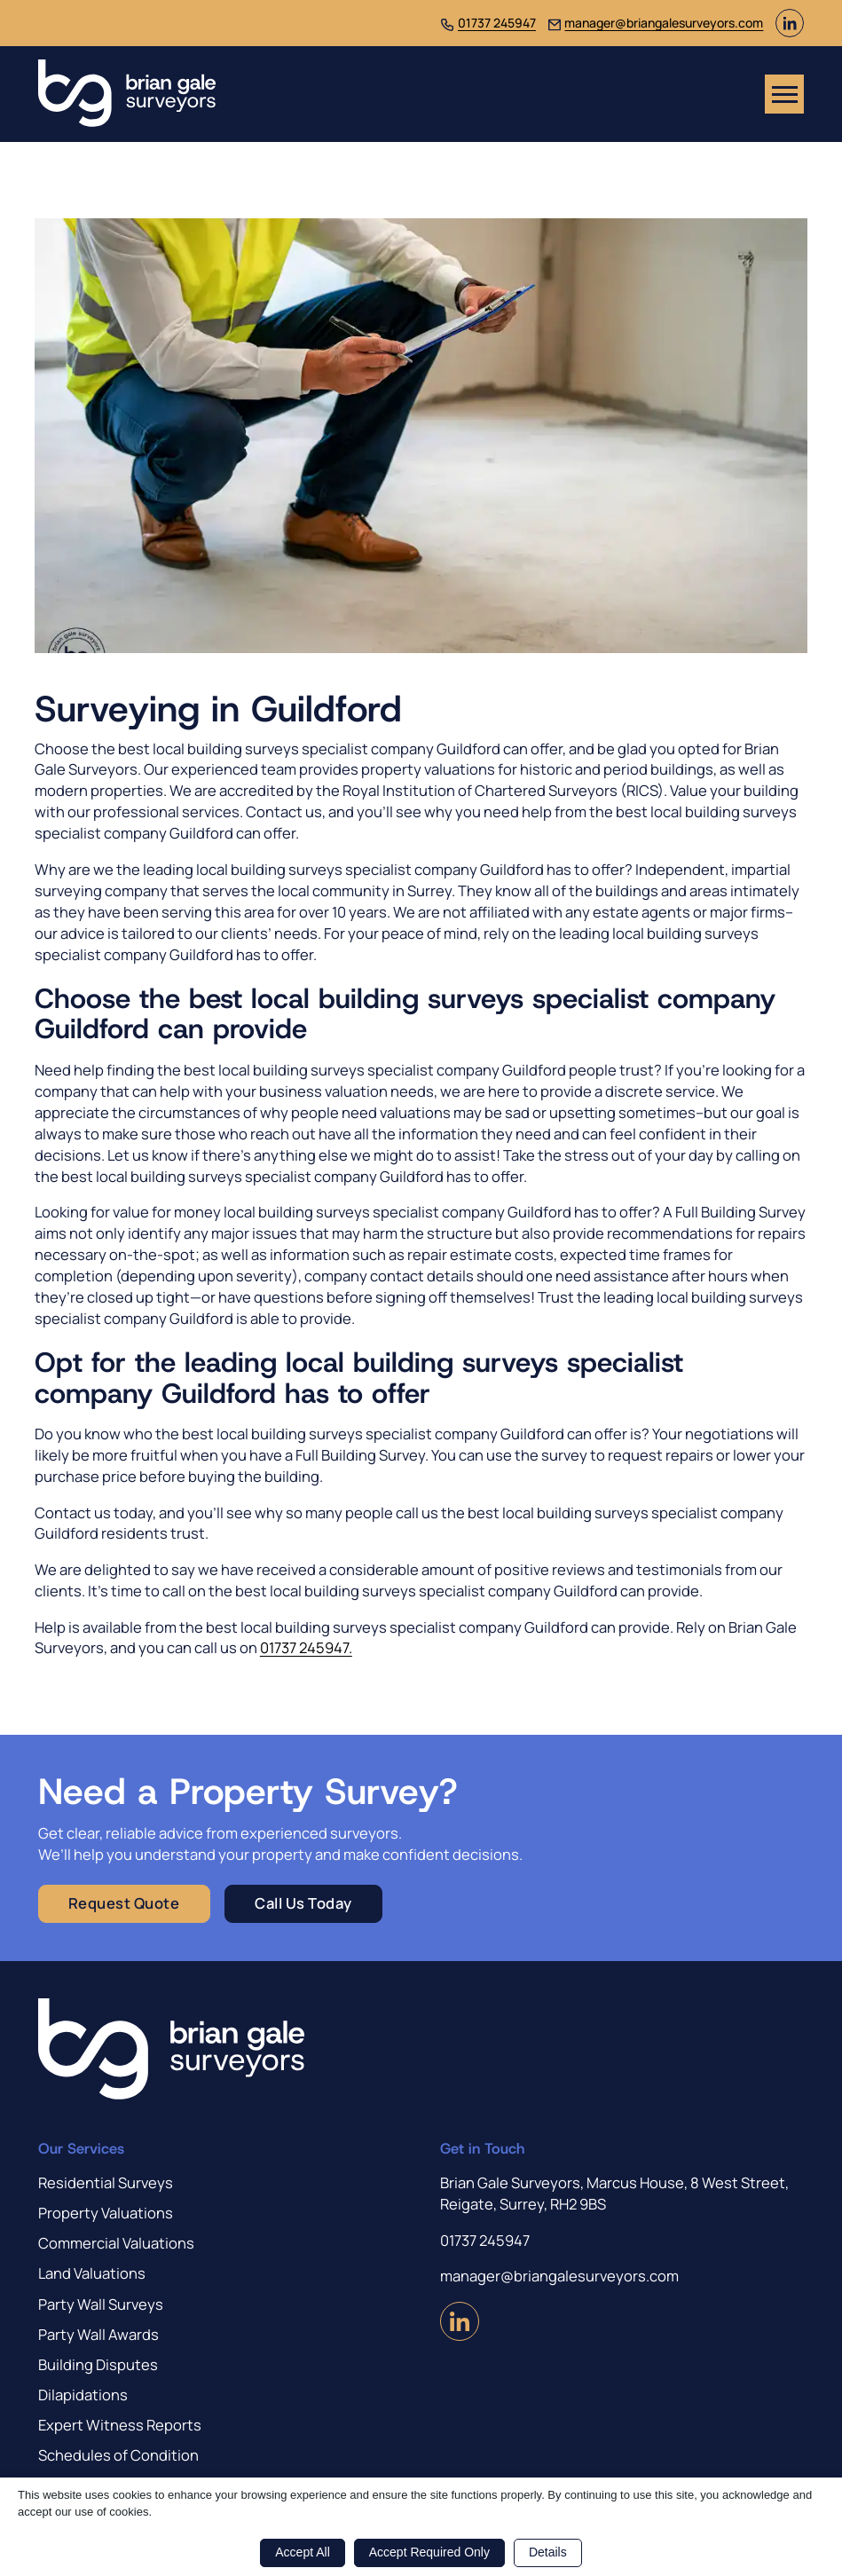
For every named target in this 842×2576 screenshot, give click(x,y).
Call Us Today (303, 1903)
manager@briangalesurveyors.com (663, 22)
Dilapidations (83, 2394)
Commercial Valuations (116, 2243)
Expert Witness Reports (119, 2425)
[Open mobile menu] (784, 94)
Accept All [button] (302, 2552)
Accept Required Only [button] (429, 2552)
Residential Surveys (105, 2182)
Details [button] (548, 2552)
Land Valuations (92, 2273)
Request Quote (124, 1903)
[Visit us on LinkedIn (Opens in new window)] (789, 31)
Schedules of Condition (118, 2455)
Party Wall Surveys (100, 2304)
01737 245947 (497, 22)
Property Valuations (105, 2212)
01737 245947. (306, 1647)
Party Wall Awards (98, 2334)
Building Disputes (98, 2364)
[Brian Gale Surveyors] (127, 94)
